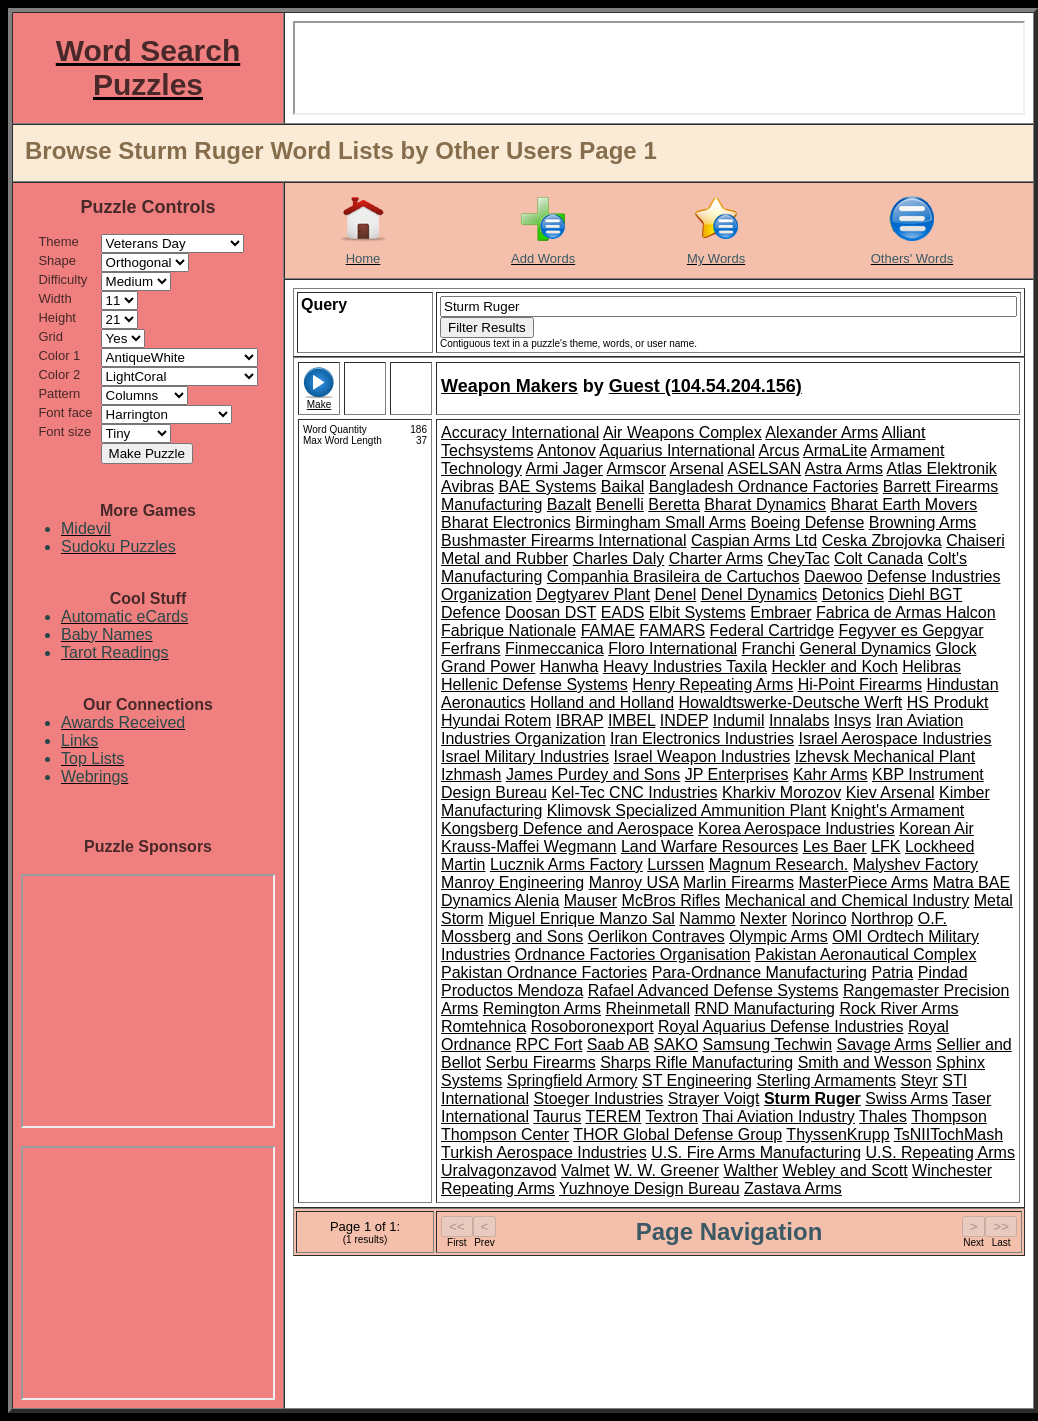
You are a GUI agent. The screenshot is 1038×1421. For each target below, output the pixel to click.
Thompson (949, 1116)
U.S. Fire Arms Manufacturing (756, 1152)
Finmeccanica (554, 648)
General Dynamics (865, 648)
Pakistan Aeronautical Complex (865, 954)
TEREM (613, 1116)
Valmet (585, 1170)
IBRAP (580, 720)
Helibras (931, 666)
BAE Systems (548, 486)
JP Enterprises (737, 774)
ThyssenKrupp (837, 1134)
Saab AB (618, 1044)
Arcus (779, 450)
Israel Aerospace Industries (895, 738)
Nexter (763, 918)
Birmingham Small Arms (660, 522)
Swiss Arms (906, 1098)
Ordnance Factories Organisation (633, 954)
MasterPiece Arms (864, 882)
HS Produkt (948, 702)
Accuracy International (520, 432)
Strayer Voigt (714, 1098)
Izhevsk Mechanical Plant (885, 756)
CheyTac (798, 558)
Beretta (674, 504)
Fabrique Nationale (508, 630)
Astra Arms (844, 468)
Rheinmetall (648, 1008)
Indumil (739, 720)
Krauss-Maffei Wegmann (528, 846)
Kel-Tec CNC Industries (634, 792)
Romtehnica (483, 1026)
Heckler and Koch (835, 666)
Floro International (672, 648)
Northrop (882, 918)
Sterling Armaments (826, 1080)
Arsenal (697, 468)
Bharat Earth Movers (904, 504)
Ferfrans (471, 648)
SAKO (676, 1044)
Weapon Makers (509, 386)
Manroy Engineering (512, 882)
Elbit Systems (697, 612)
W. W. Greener (666, 1170)
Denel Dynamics (759, 594)
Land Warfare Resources (709, 846)
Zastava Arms (793, 1188)
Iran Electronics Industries (702, 738)
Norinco (818, 918)
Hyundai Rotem (496, 720)
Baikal (623, 486)
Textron (672, 1116)
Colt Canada (878, 558)
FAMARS (672, 630)
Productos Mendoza (512, 990)
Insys (852, 720)
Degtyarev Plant (593, 594)
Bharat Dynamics (765, 504)
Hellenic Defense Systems (534, 684)
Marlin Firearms (738, 882)
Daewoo (833, 576)
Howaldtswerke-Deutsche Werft (791, 702)
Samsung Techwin (768, 1044)
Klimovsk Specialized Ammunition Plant (686, 810)
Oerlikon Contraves (656, 936)
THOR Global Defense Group (677, 1134)
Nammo (707, 918)
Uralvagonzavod (499, 1170)
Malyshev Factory (915, 864)
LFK (885, 846)
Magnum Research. (779, 864)
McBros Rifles (671, 900)
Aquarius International (677, 450)
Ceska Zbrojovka (882, 540)
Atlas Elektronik (942, 468)
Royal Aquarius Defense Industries (780, 1026)
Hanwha (569, 666)
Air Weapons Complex (682, 432)
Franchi (768, 648)
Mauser (590, 900)
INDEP (684, 720)
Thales (883, 1116)
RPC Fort (549, 1044)
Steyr (918, 1080)
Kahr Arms (830, 774)
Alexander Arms (821, 432)
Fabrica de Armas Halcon (906, 612)
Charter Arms (716, 558)
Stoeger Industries (599, 1098)
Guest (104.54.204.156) (705, 386)
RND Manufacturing (764, 1008)
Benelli (620, 504)
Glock (955, 648)
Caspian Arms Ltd (754, 540)
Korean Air (936, 828)
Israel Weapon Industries (702, 756)
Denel (675, 594)
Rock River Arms (898, 1008)
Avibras (467, 486)
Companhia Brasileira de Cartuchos (673, 576)
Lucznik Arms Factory (566, 864)
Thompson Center (505, 1134)
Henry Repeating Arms (712, 684)
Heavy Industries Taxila (685, 666)
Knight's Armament (898, 810)
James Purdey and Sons (593, 774)
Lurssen (675, 864)
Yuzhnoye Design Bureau (649, 1188)
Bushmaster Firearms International (563, 540)
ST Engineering (697, 1080)
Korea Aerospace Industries (796, 828)
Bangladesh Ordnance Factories (763, 486)
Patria (892, 972)
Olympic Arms (778, 936)
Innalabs (799, 720)
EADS (623, 612)
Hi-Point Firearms (860, 684)
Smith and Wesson (865, 1062)
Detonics (853, 594)
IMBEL (631, 720)
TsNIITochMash (948, 1134)
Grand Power (488, 666)
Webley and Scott (845, 1170)
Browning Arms (923, 522)
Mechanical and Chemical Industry (847, 900)
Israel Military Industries (525, 756)
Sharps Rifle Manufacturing (696, 1062)
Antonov (566, 450)
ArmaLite (835, 450)
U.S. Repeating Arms (939, 1152)
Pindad (943, 972)
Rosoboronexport (592, 1026)
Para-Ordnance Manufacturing (759, 972)
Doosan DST (550, 612)
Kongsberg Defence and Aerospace (567, 828)
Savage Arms (884, 1044)
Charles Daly (619, 558)
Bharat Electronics (506, 522)
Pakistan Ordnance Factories (544, 972)
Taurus (557, 1116)
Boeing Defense (807, 522)
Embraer (780, 612)
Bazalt (569, 504)
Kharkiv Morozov (781, 792)
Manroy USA (634, 882)
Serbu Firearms (540, 1062)
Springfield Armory (572, 1080)
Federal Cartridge (772, 630)
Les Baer (835, 846)
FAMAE (608, 630)
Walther (751, 1170)
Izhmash (471, 774)
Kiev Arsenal (890, 792)
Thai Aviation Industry (778, 1116)
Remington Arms (542, 1008)
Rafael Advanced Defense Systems (713, 990)
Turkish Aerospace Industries (544, 1152)
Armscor (636, 468)
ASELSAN (764, 468)
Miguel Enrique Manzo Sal (581, 918)
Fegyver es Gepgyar (911, 630)
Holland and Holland (602, 702)
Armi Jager (564, 468)
